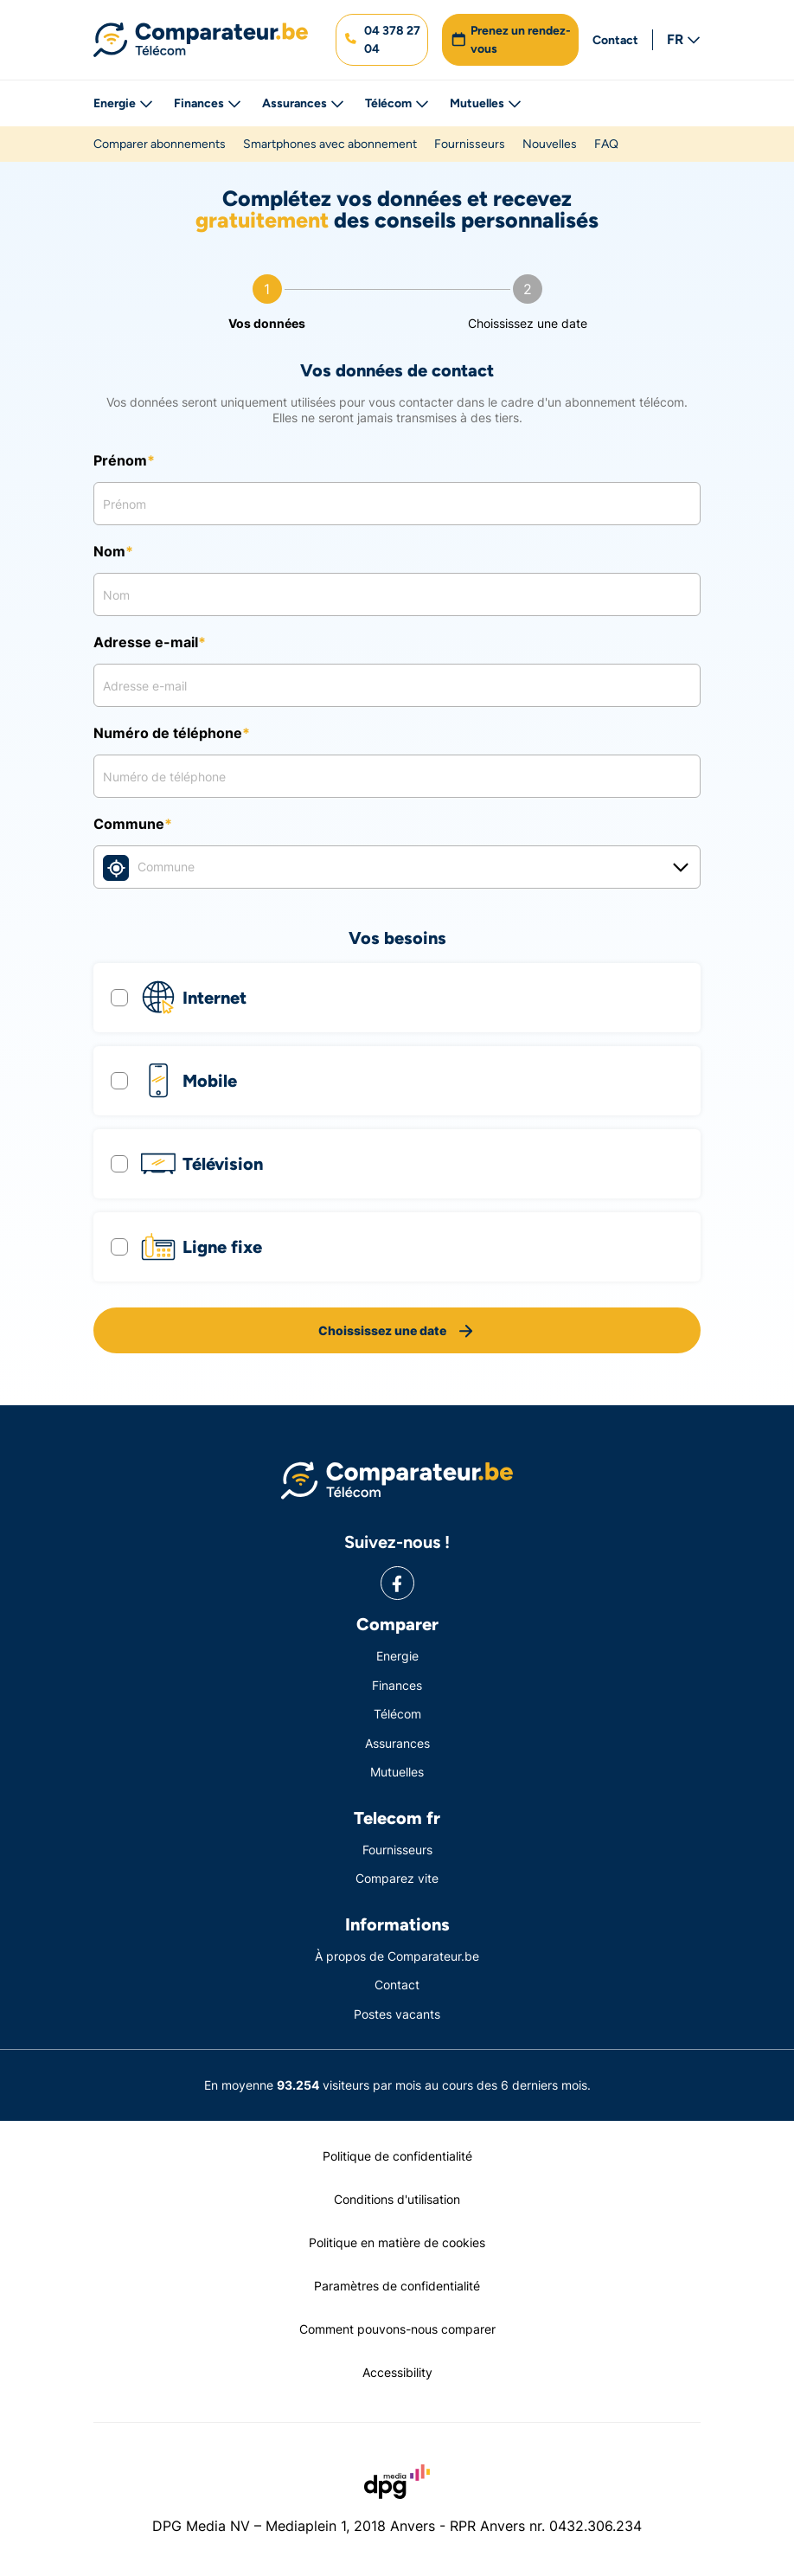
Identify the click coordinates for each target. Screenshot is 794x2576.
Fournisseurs (469, 144)
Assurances (303, 103)
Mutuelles (486, 103)
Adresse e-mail (145, 642)
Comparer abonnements (159, 144)
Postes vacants (397, 2014)
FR (684, 39)
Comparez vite (397, 1878)
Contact (615, 40)
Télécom (397, 103)
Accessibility (397, 2372)
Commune (128, 823)
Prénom (120, 460)
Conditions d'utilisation (397, 2199)
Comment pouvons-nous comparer (397, 2329)
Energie (123, 103)
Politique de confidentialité (397, 2156)
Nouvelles (549, 144)
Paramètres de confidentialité (397, 2285)
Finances (207, 103)
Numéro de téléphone (167, 733)
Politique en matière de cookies (397, 2242)
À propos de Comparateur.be (397, 1956)
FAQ (606, 144)
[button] (382, 40)
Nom (109, 551)
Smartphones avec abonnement (330, 144)
